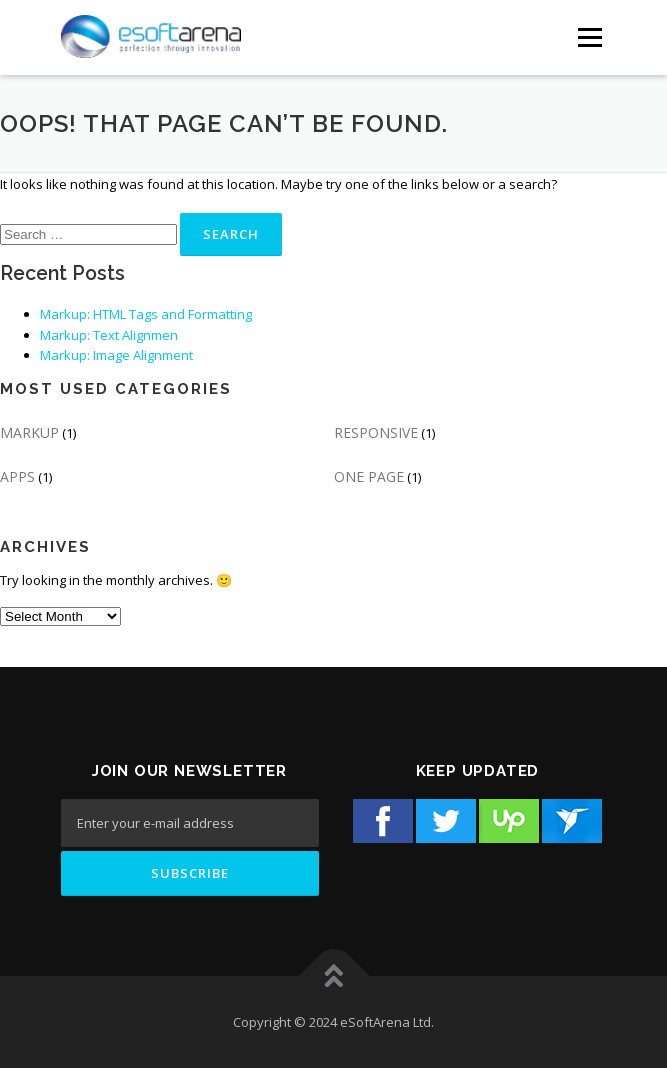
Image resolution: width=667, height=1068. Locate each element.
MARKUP (29, 432)
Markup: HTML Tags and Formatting (146, 314)
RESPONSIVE (376, 432)
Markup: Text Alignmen (109, 335)
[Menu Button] (589, 37)
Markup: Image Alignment (116, 355)
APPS (17, 476)
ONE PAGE (369, 476)
